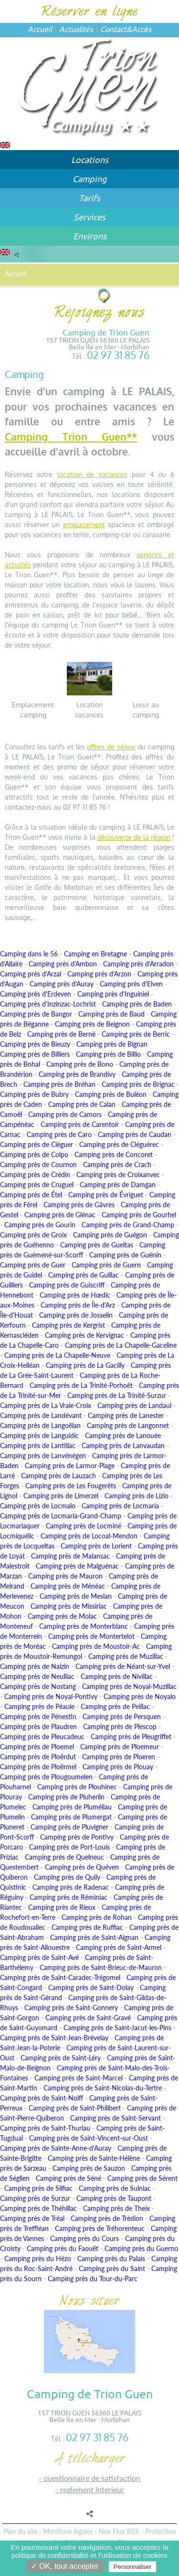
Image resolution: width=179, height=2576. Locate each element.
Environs (89, 236)
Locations (89, 159)
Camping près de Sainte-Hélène (94, 2158)
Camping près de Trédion (107, 2218)
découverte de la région (133, 837)
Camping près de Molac (62, 1616)
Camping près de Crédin (35, 1174)
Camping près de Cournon (38, 1164)
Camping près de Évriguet (105, 1195)
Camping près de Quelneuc (64, 1857)
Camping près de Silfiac (38, 2188)
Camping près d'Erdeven (35, 994)
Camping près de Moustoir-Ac (96, 1646)
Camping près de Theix (116, 2208)
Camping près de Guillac (83, 1275)
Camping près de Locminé (83, 1526)
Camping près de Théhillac (38, 2208)
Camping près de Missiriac (69, 1606)
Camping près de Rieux (61, 1907)
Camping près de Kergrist (68, 1325)
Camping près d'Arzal (30, 974)
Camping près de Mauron (65, 1576)
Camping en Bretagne (95, 954)
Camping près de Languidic (39, 1435)
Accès (141, 28)
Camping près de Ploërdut (38, 1757)
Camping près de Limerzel (60, 1496)
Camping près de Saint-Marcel (78, 2078)
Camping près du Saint (112, 2268)
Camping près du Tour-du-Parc (92, 2278)
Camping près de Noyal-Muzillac (129, 1686)
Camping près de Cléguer (36, 1144)
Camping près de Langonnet (128, 1425)
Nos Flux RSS (119, 2531)
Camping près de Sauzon (89, 2168)
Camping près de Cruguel (37, 1184)
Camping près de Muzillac (125, 1656)
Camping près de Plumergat (71, 1817)
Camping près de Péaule (39, 1706)
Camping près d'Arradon (138, 964)
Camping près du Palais (111, 2258)
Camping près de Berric (136, 1034)
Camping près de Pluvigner (69, 1827)
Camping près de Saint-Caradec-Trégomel (60, 1977)
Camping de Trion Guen (106, 332)
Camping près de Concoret (113, 1154)
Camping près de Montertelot (91, 1636)
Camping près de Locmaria (120, 1506)
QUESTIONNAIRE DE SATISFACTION (91, 2477)
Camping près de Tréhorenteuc (100, 2228)
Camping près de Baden (137, 1004)
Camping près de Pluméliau (72, 1807)
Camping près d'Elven (131, 984)
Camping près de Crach (117, 1164)
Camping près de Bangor (36, 1014)
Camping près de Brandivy (77, 1074)
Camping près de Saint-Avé (39, 1957)
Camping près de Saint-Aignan (94, 1937)
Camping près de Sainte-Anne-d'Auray (55, 2148)
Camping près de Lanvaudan (123, 1445)
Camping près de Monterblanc (83, 1626)
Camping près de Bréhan (59, 1084)
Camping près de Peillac (115, 1706)
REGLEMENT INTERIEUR (92, 2489)
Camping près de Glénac (59, 1215)
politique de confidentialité (49, 2555)
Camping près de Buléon (111, 1094)
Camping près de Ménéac (68, 1586)
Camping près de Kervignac (84, 1335)
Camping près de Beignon (92, 1024)
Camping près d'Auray (62, 984)
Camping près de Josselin (76, 1315)
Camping (89, 178)
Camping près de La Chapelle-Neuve (57, 1355)
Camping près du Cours (84, 2238)
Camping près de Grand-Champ (128, 1225)
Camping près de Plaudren (38, 1726)
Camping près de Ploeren (118, 1757)
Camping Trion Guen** (71, 436)
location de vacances (92, 474)
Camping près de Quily (67, 1877)
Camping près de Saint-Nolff (41, 2098)
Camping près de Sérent (142, 2178)
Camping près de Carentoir (80, 1124)
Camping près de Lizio (136, 1496)
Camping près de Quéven (82, 1867)
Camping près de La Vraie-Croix (45, 1405)
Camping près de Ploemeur (119, 1747)
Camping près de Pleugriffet (131, 1736)
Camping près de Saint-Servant (115, 2118)
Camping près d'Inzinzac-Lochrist (48, 1004)
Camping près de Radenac (70, 1887)
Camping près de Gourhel (139, 1215)
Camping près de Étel (31, 1195)
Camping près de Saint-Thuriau (45, 2128)
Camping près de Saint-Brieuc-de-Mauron (101, 1967)
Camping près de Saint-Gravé (88, 2017)
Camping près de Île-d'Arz (78, 1305)
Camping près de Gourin (39, 1225)
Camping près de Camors (65, 1114)
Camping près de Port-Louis (69, 1847)
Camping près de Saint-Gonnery (71, 2007)
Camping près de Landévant (41, 1415)
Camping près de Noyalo (140, 1696)
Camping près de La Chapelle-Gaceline (121, 1345)
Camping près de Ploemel (37, 1747)
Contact (113, 28)
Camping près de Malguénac (77, 1566)
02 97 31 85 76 (118, 354)
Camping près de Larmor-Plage (70, 1465)
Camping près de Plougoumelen (46, 1777)
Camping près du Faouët (62, 2248)
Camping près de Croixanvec (118, 1174)
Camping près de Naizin (34, 1666)
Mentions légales (68, 2531)
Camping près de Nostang (38, 1686)
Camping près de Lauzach (58, 1476)
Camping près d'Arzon (99, 974)
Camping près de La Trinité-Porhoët (81, 1385)
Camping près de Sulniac (115, 2188)
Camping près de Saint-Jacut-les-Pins (117, 2028)
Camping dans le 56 (29, 954)
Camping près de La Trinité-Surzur (116, 1395)
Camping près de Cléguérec (119, 1144)
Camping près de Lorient (96, 1546)
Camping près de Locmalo (37, 1506)
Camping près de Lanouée (123, 1435)
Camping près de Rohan (97, 1917)
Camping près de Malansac (70, 1556)
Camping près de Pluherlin (66, 1797)
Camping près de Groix (33, 1235)
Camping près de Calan (82, 1104)
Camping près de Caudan (134, 1134)
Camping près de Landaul (134, 1405)
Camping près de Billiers (35, 1054)
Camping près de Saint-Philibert (75, 2108)
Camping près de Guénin (125, 1255)
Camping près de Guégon (110, 1235)
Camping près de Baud (111, 1014)
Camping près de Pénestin (38, 1716)
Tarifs (89, 198)
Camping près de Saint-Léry (61, 2058)
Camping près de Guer (32, 1265)
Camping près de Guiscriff (67, 1285)
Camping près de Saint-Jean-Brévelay (54, 2038)
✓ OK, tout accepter (65, 2566)
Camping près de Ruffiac (87, 1927)
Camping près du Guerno (141, 2248)
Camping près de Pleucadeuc (42, 1736)
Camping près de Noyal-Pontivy (50, 1696)
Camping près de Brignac (138, 1084)
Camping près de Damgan (118, 1184)
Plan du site (20, 2531)
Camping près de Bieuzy (35, 1044)
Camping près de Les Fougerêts (70, 1486)
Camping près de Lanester (126, 1415)
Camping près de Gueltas (96, 1245)
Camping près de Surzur (35, 2198)
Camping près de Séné (68, 2178)
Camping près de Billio (108, 1054)
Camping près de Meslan (76, 1596)
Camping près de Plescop (120, 1726)
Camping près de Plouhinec (77, 1787)
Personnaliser (133, 2566)
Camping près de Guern (106, 1265)
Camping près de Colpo (34, 1154)
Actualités (76, 28)
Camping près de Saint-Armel (118, 1947)
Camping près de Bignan (111, 1044)
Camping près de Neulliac (37, 1676)
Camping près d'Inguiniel (113, 994)
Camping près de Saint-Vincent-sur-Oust (88, 2138)
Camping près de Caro (59, 1134)
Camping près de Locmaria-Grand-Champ (60, 1516)
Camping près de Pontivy (77, 1837)
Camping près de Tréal (32, 2218)
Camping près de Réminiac (68, 1897)
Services (89, 217)
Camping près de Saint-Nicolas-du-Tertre (102, 2088)
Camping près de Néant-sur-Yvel (122, 1666)
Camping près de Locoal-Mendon (89, 1536)
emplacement (84, 524)
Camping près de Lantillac (37, 1445)
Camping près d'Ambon (63, 964)
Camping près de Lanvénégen (43, 1455)
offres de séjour (111, 747)
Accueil (40, 28)
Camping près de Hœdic (75, 1295)
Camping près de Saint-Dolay (91, 1987)
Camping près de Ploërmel (38, 1767)
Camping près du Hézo (37, 2258)
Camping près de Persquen (122, 1716)
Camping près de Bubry (34, 1094)
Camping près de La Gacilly (85, 1365)
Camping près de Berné (61, 1034)
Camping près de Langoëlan (40, 1425)
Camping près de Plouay (118, 1767)
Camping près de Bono (79, 1064)
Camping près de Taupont (113, 2198)
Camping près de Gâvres (79, 1205)
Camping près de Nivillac (117, 1676)
